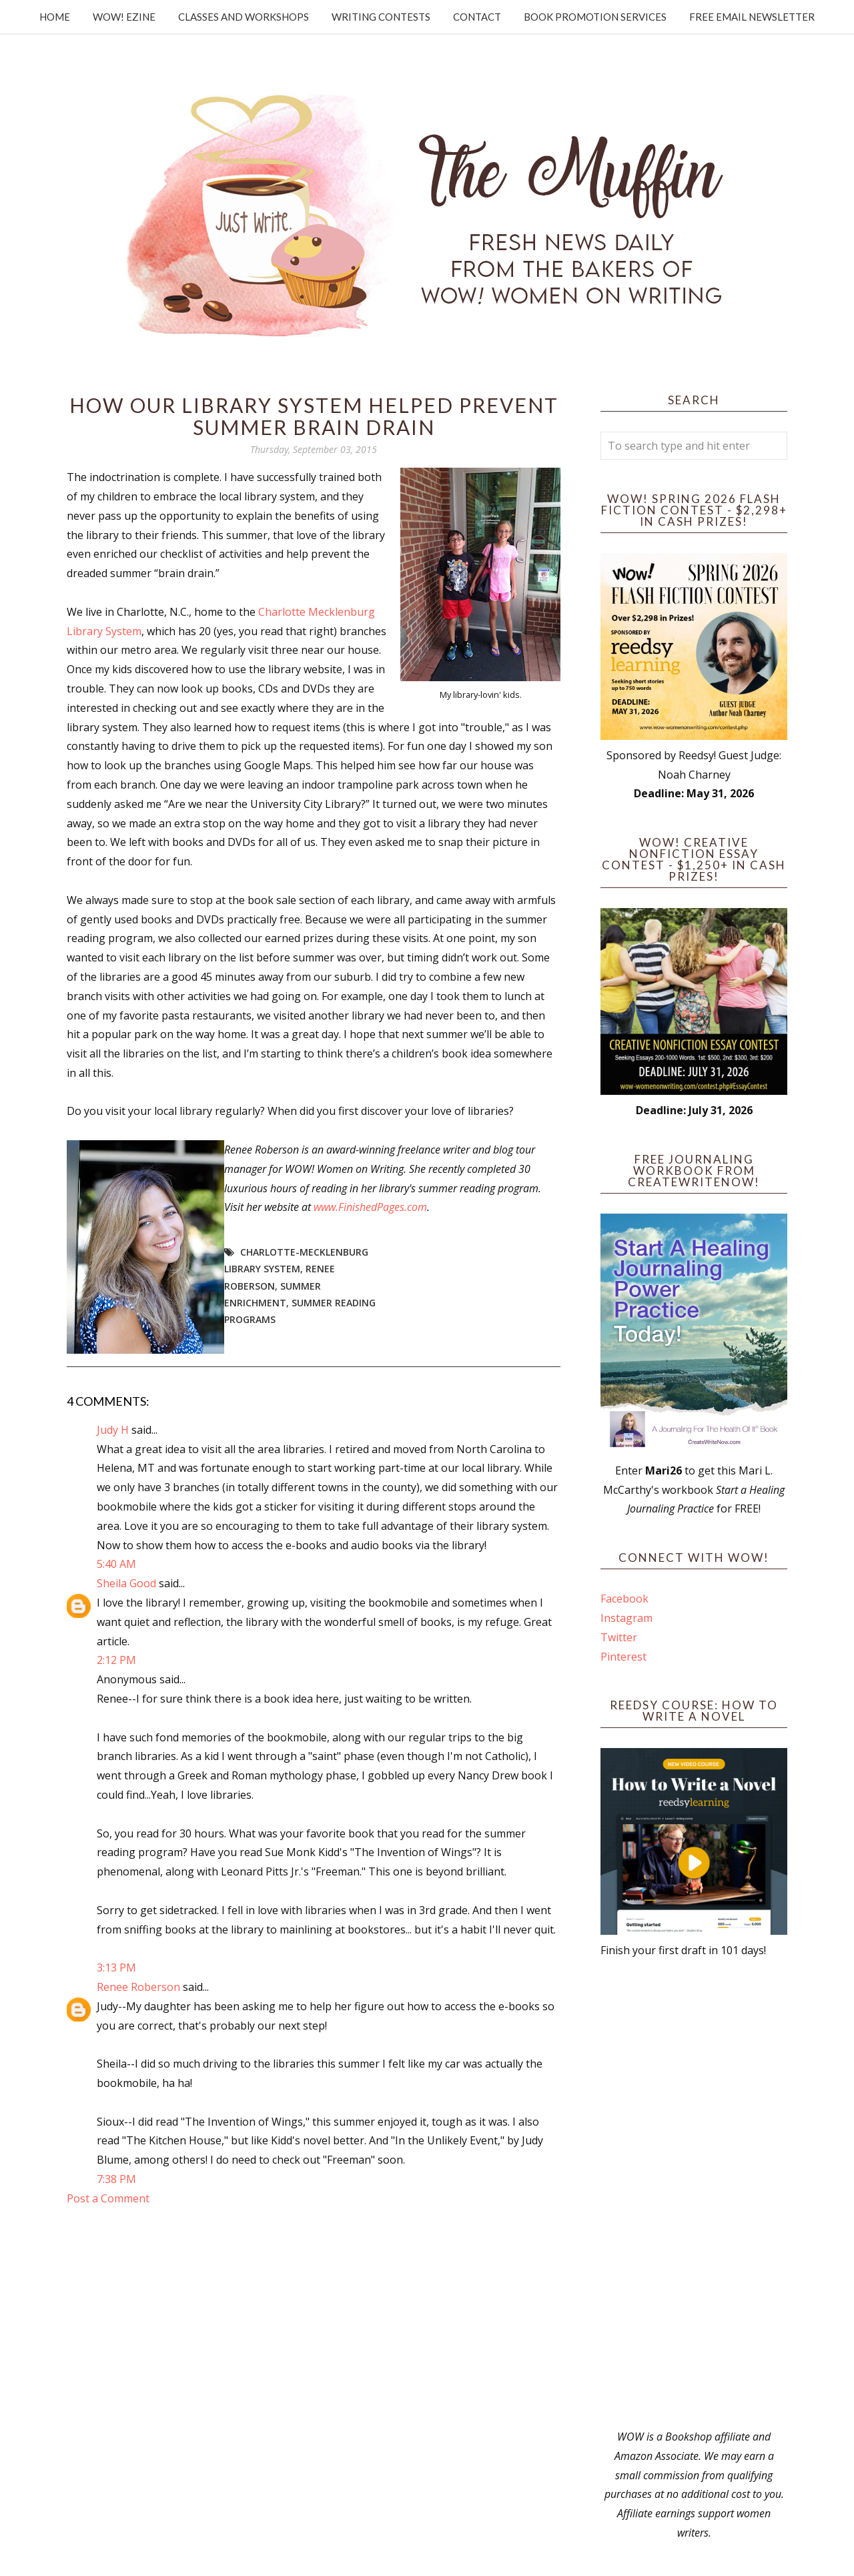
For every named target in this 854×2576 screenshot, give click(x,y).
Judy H (114, 1429)
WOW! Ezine (124, 17)
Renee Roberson (138, 1987)
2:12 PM (116, 1660)
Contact (477, 17)
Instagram (626, 1618)
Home (54, 17)
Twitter (618, 1637)
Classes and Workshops (243, 17)
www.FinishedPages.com (370, 1207)
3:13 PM (116, 1967)
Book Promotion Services (595, 17)
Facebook (624, 1598)
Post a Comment (108, 2198)
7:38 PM (116, 2179)
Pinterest (623, 1656)
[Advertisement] (693, 2194)
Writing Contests (381, 17)
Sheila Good (126, 1583)
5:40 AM (116, 1564)
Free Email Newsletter (752, 17)
